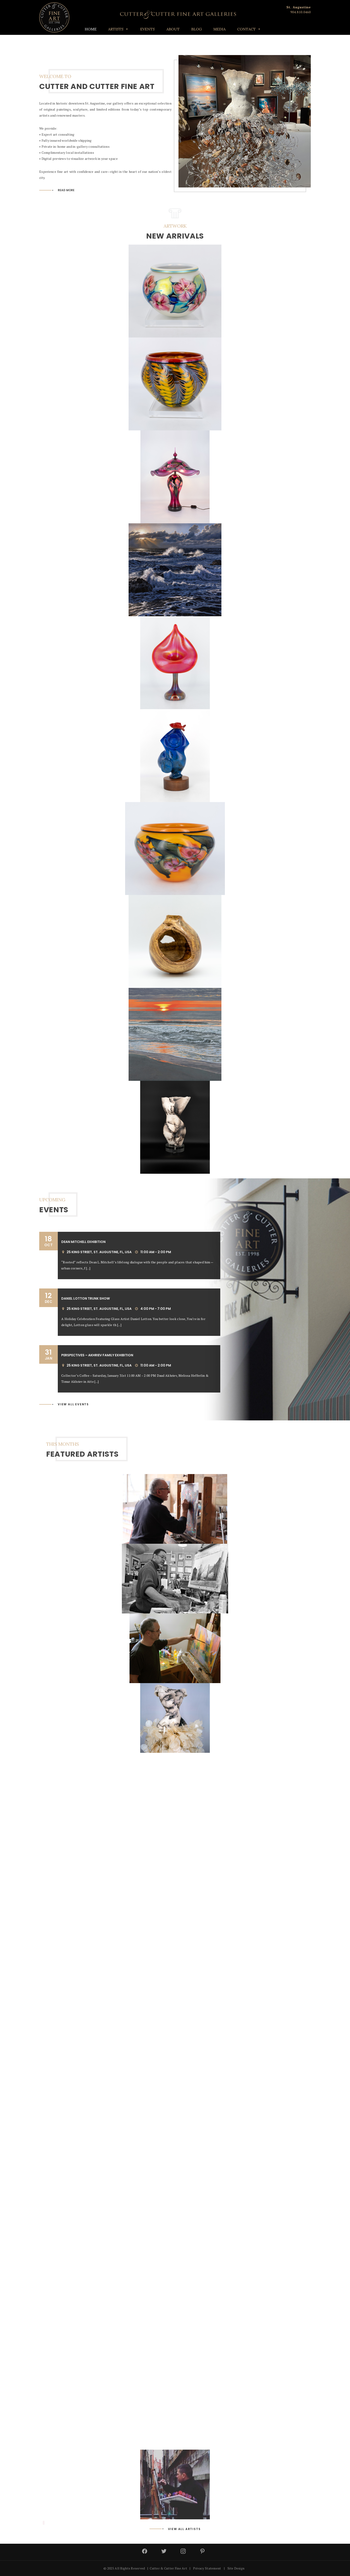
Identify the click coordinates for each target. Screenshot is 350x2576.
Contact (249, 29)
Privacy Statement (207, 2568)
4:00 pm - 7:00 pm (153, 1308)
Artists (118, 29)
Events (147, 29)
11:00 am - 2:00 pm (153, 1252)
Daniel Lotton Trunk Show (85, 1298)
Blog (196, 29)
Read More (66, 190)
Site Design (235, 2568)
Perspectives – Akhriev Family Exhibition (97, 1355)
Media (219, 29)
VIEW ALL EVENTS (73, 1404)
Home (91, 29)
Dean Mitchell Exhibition (83, 1241)
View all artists (184, 2529)
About (173, 29)
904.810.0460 (300, 12)
